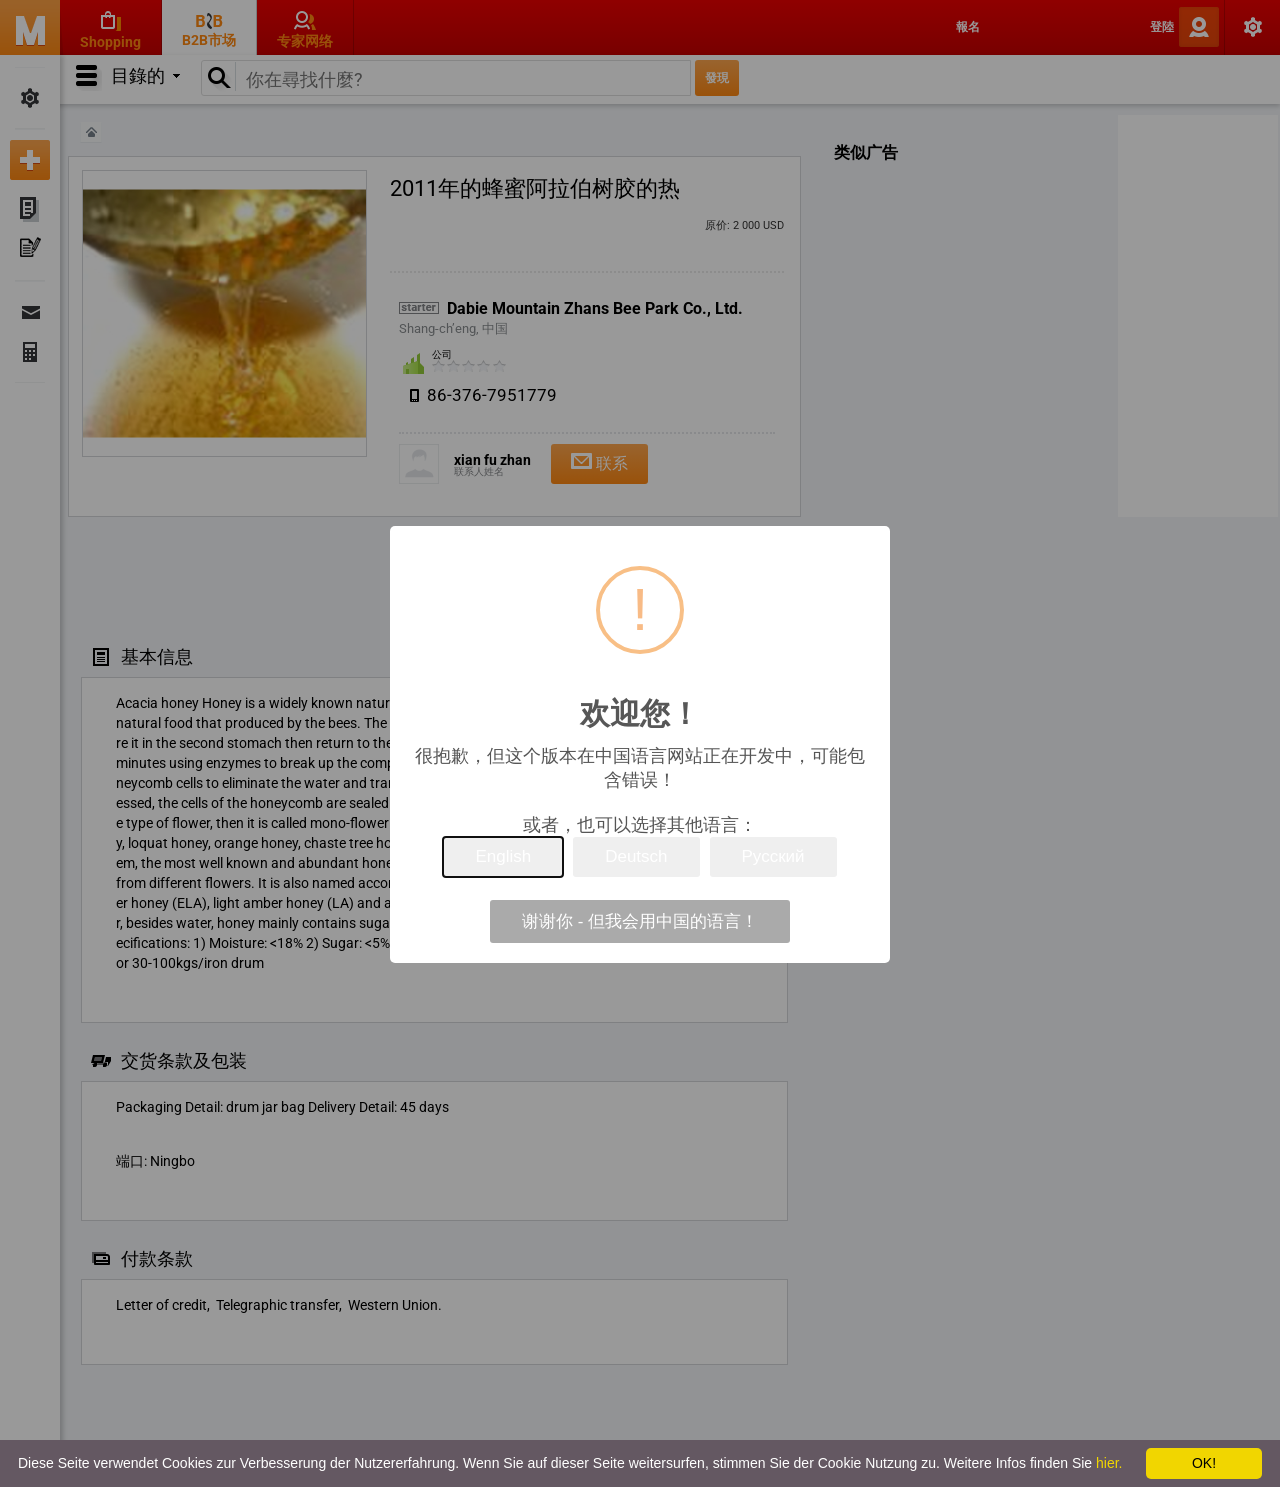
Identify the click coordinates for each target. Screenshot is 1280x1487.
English (503, 856)
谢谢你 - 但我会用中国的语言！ (640, 921)
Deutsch (636, 856)
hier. (1109, 1463)
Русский (773, 856)
